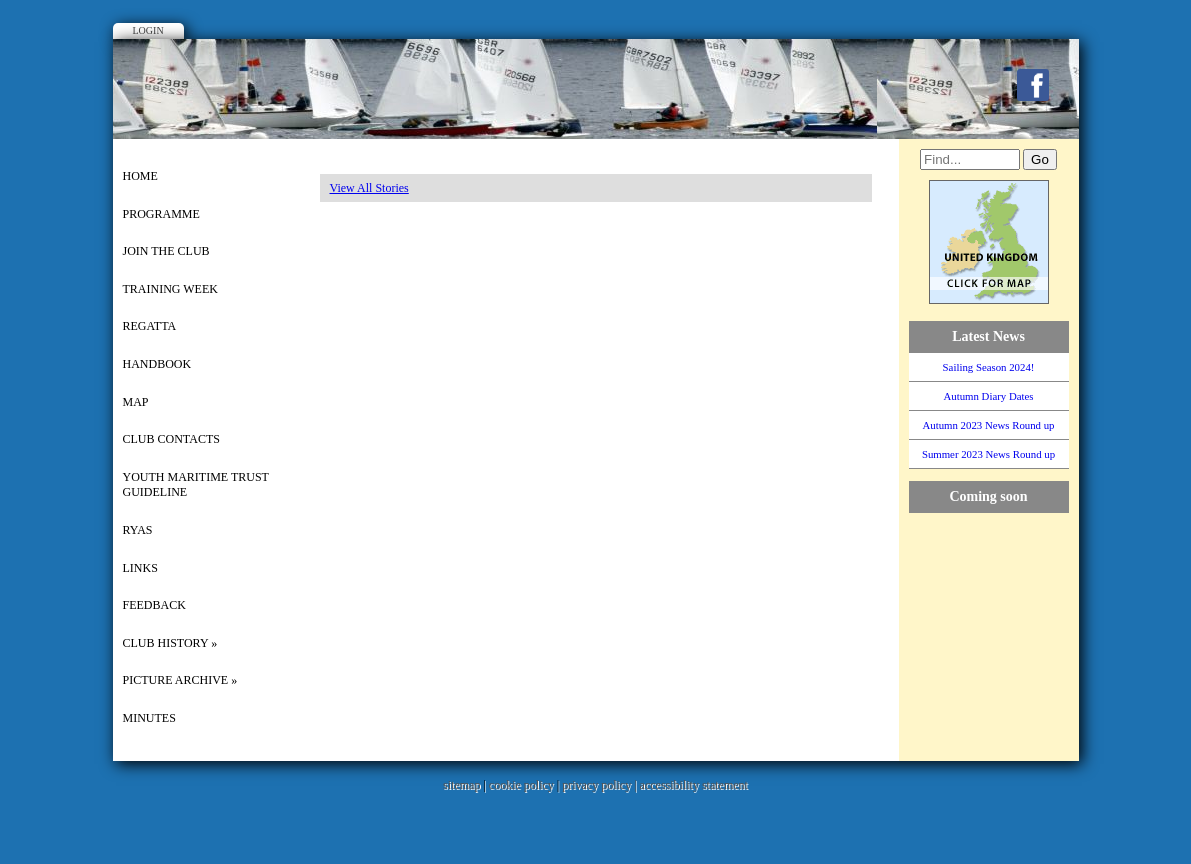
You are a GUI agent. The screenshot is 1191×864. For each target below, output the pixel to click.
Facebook (1033, 85)
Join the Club (166, 251)
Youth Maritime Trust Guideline (196, 485)
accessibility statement (694, 785)
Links (140, 568)
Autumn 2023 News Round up (989, 425)
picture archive (180, 680)
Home (140, 176)
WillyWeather (999, 741)
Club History (170, 643)
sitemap (461, 785)
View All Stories (369, 188)
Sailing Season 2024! (989, 367)
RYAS (138, 530)
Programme (161, 214)
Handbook (157, 364)
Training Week (170, 289)
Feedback (154, 605)
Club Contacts (171, 439)
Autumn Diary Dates (989, 396)
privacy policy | (600, 785)
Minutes (149, 718)
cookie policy (521, 785)
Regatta (150, 326)
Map (136, 402)
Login (148, 30)
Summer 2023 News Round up (988, 454)
